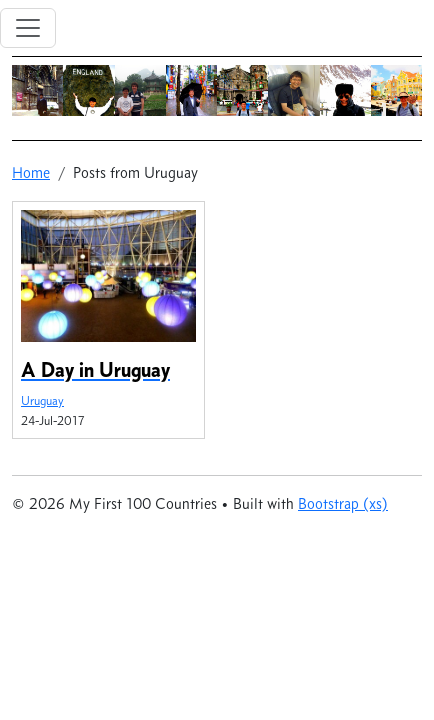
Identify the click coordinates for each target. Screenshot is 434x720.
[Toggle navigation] (28, 28)
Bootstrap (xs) (343, 503)
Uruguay (42, 400)
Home (31, 172)
